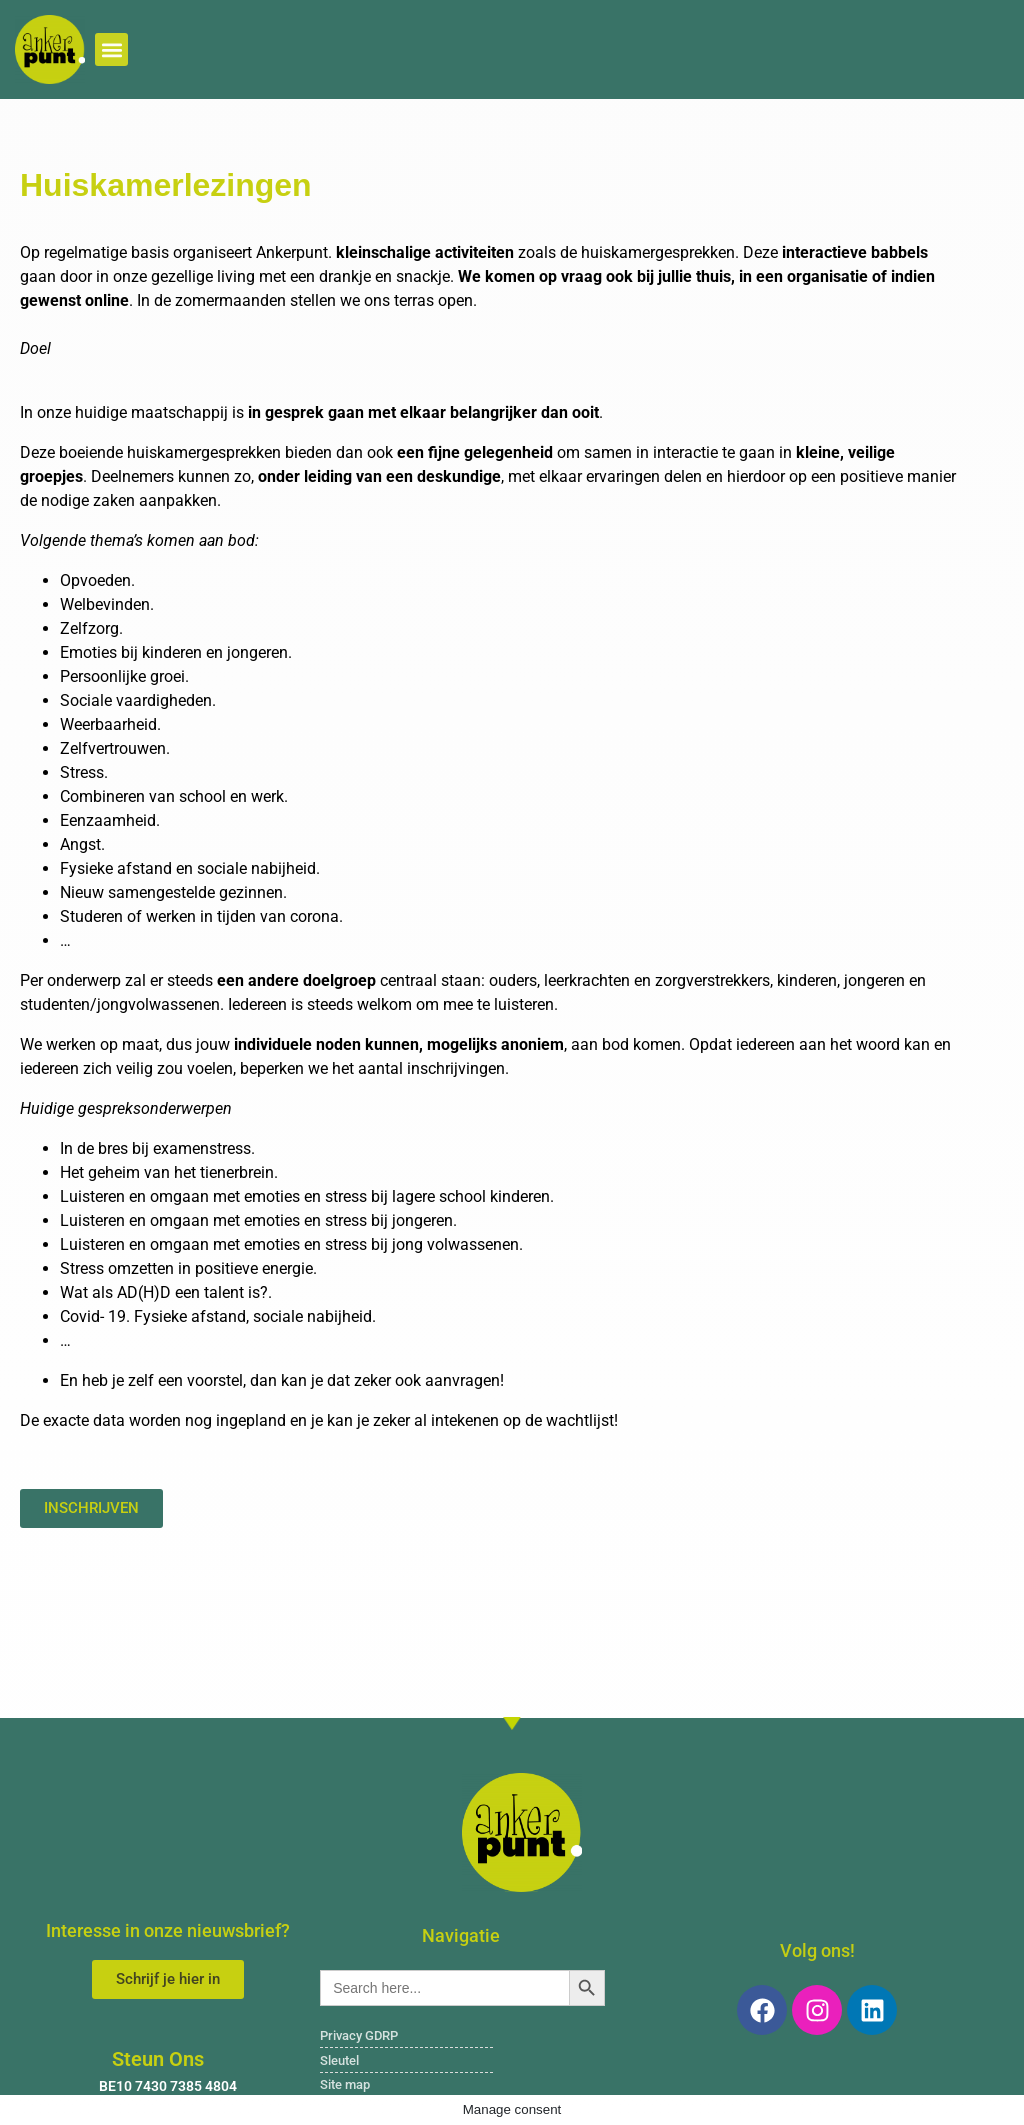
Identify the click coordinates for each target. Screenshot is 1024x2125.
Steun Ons (158, 2059)
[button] (111, 49)
